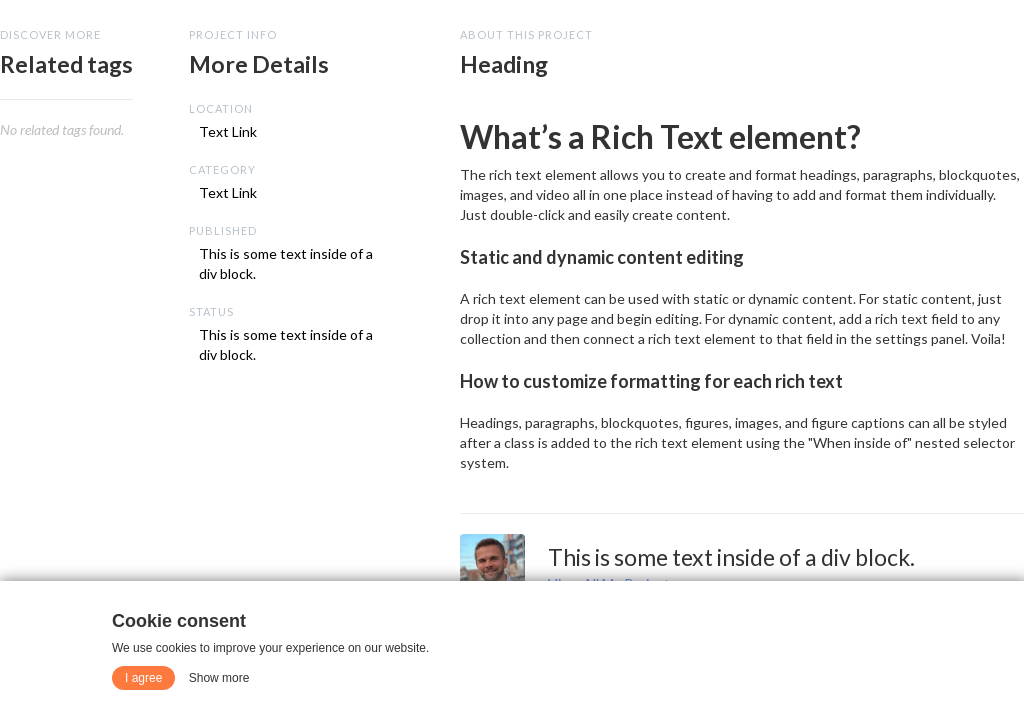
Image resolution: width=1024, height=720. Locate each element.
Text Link (228, 131)
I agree (143, 678)
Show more (219, 678)
